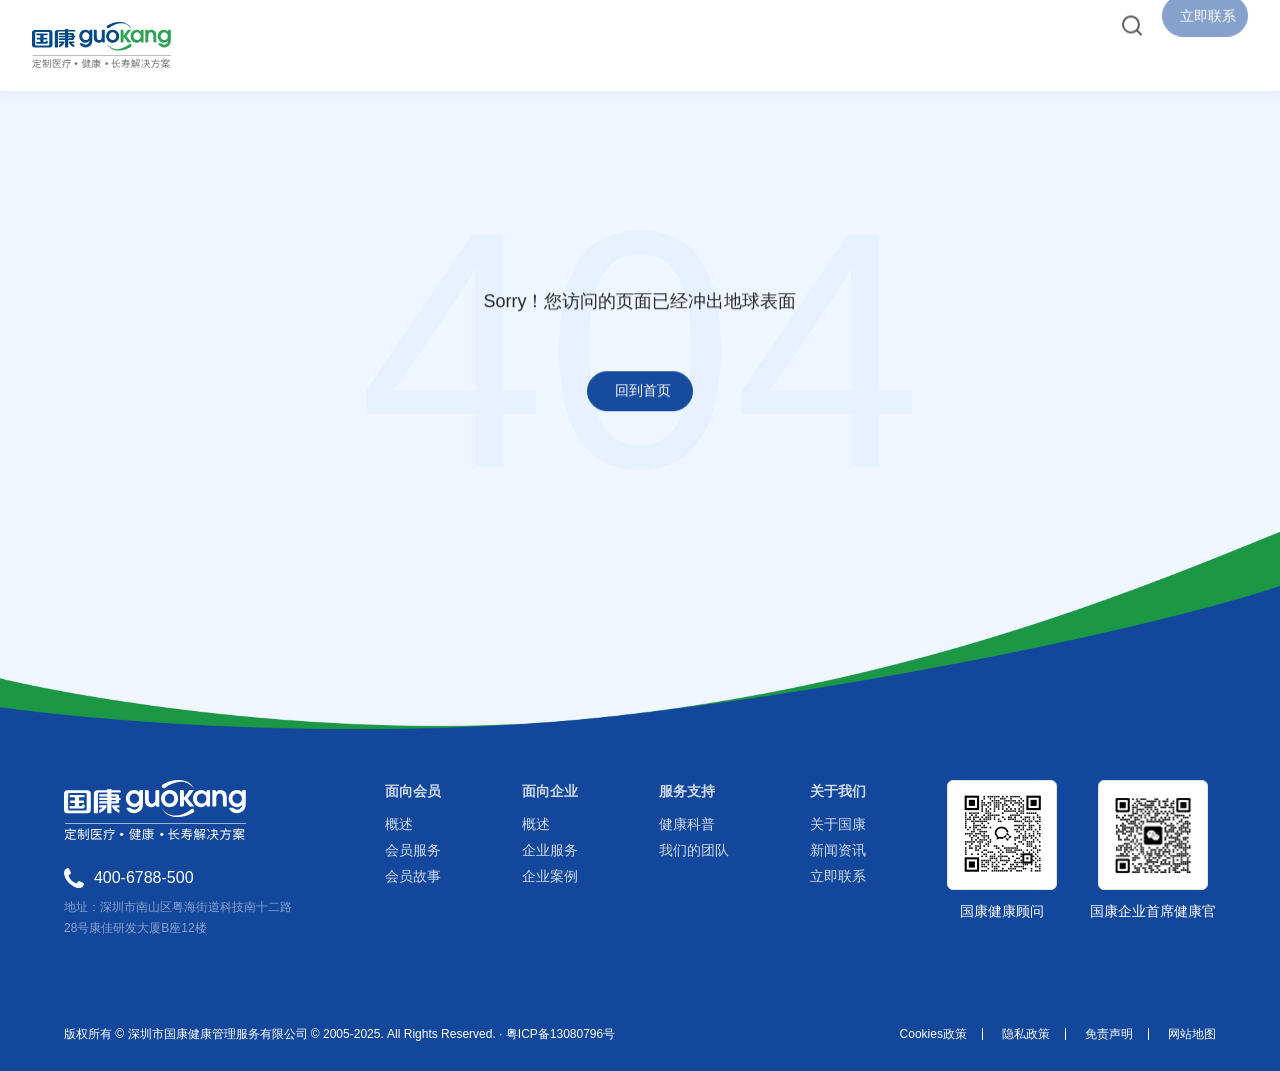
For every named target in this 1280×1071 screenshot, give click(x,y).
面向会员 (413, 791)
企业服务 (550, 850)
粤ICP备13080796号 (560, 1034)
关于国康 (838, 824)
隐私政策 (1026, 1034)
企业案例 (550, 876)
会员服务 (413, 850)
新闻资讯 (838, 850)
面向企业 (550, 791)
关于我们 (838, 791)
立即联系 (838, 876)
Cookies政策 (933, 1034)
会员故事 (413, 876)
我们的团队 (694, 850)
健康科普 (687, 824)
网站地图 (1192, 1034)
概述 (399, 824)
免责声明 (1109, 1034)
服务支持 (687, 791)
